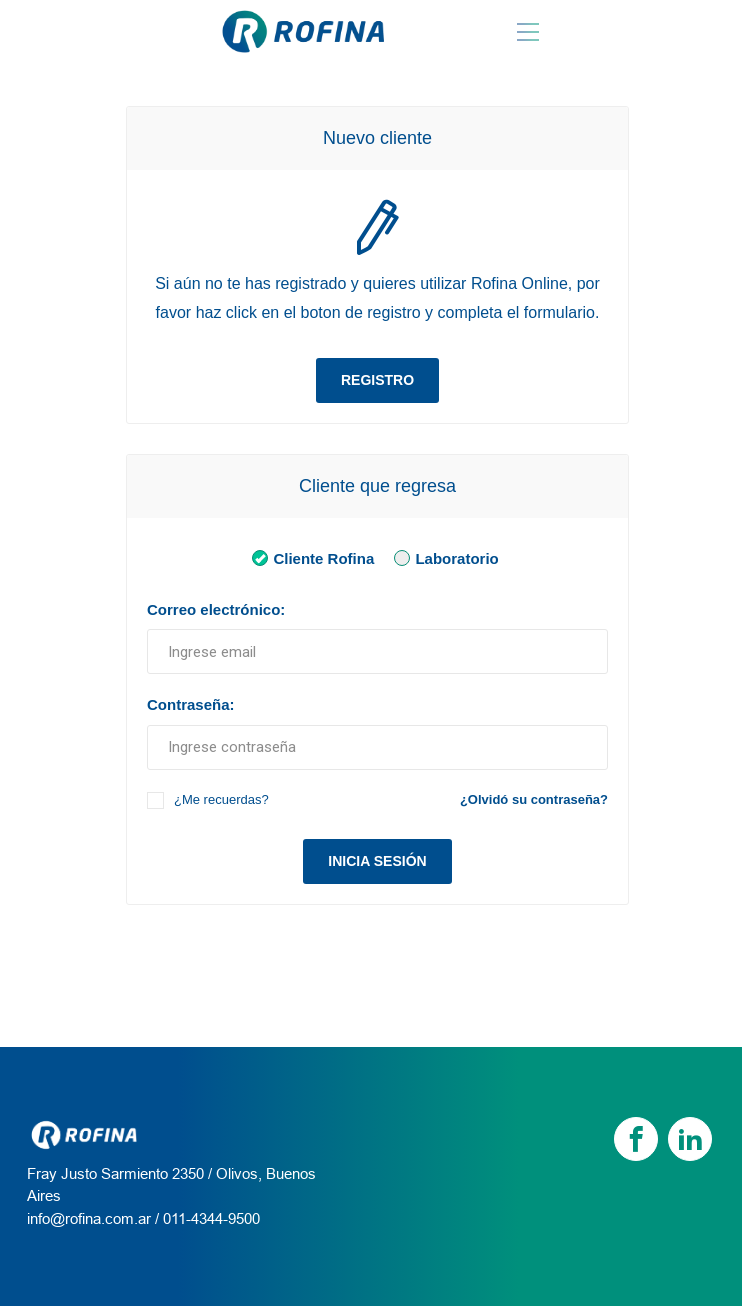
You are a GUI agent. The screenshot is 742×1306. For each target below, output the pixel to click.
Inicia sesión (377, 861)
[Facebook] (636, 1139)
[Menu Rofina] (528, 32)
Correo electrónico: (216, 609)
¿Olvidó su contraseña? (534, 799)
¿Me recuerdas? (221, 799)
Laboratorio (442, 557)
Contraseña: (191, 704)
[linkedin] (690, 1139)
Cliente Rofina (309, 557)
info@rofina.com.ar (89, 1218)
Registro (377, 380)
